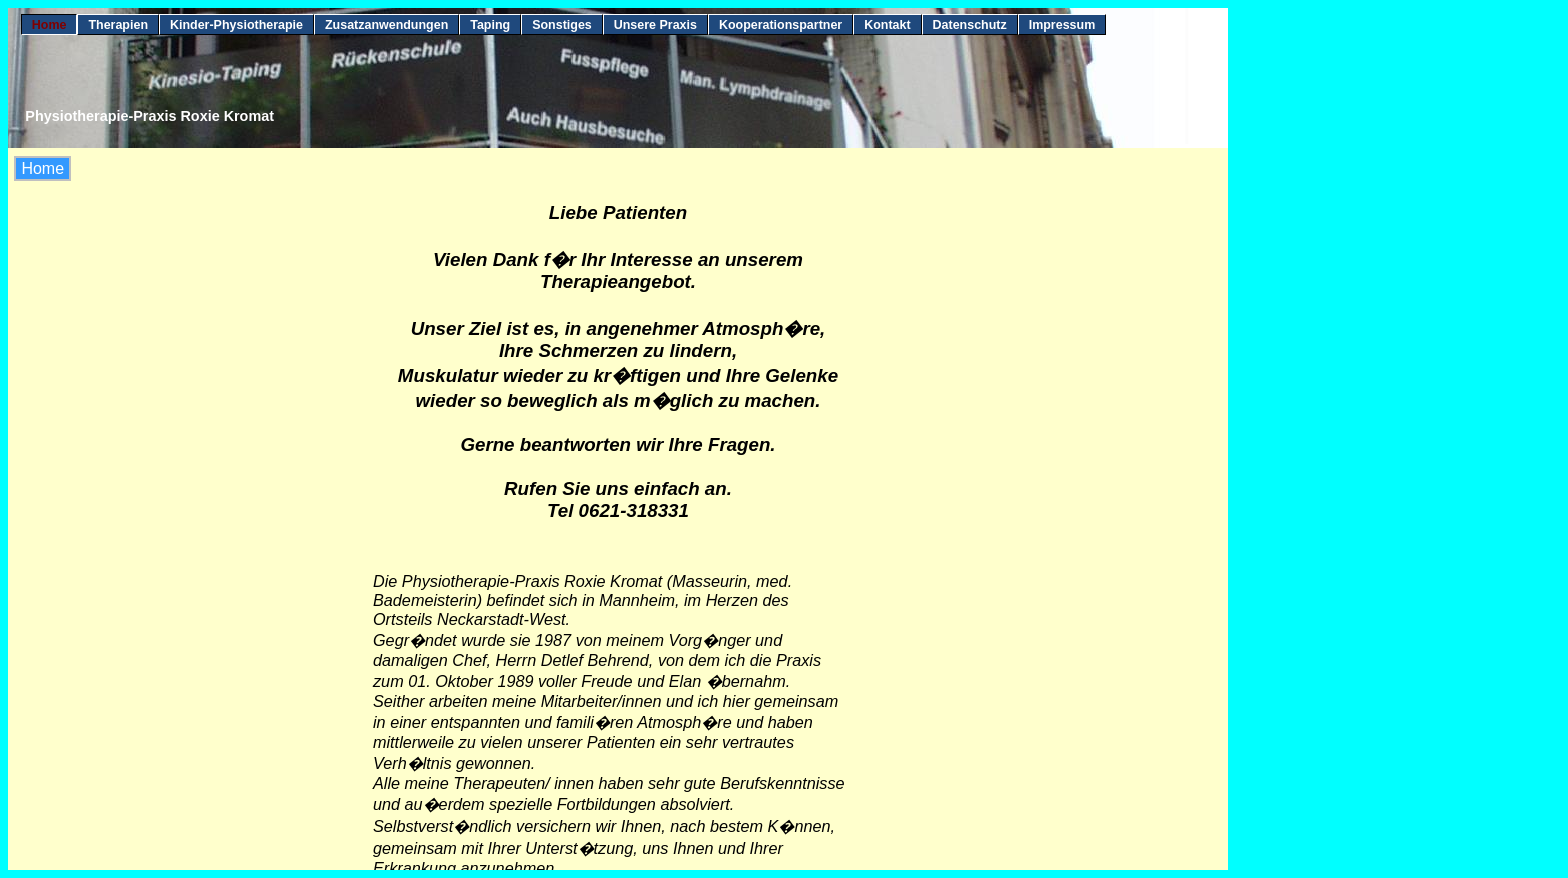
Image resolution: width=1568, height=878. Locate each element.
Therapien (118, 25)
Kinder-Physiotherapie (236, 25)
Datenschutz (970, 25)
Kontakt (887, 25)
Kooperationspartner (780, 25)
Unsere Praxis (655, 25)
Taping (490, 25)
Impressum (1062, 25)
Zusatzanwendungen (386, 25)
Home (49, 25)
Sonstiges (562, 25)
